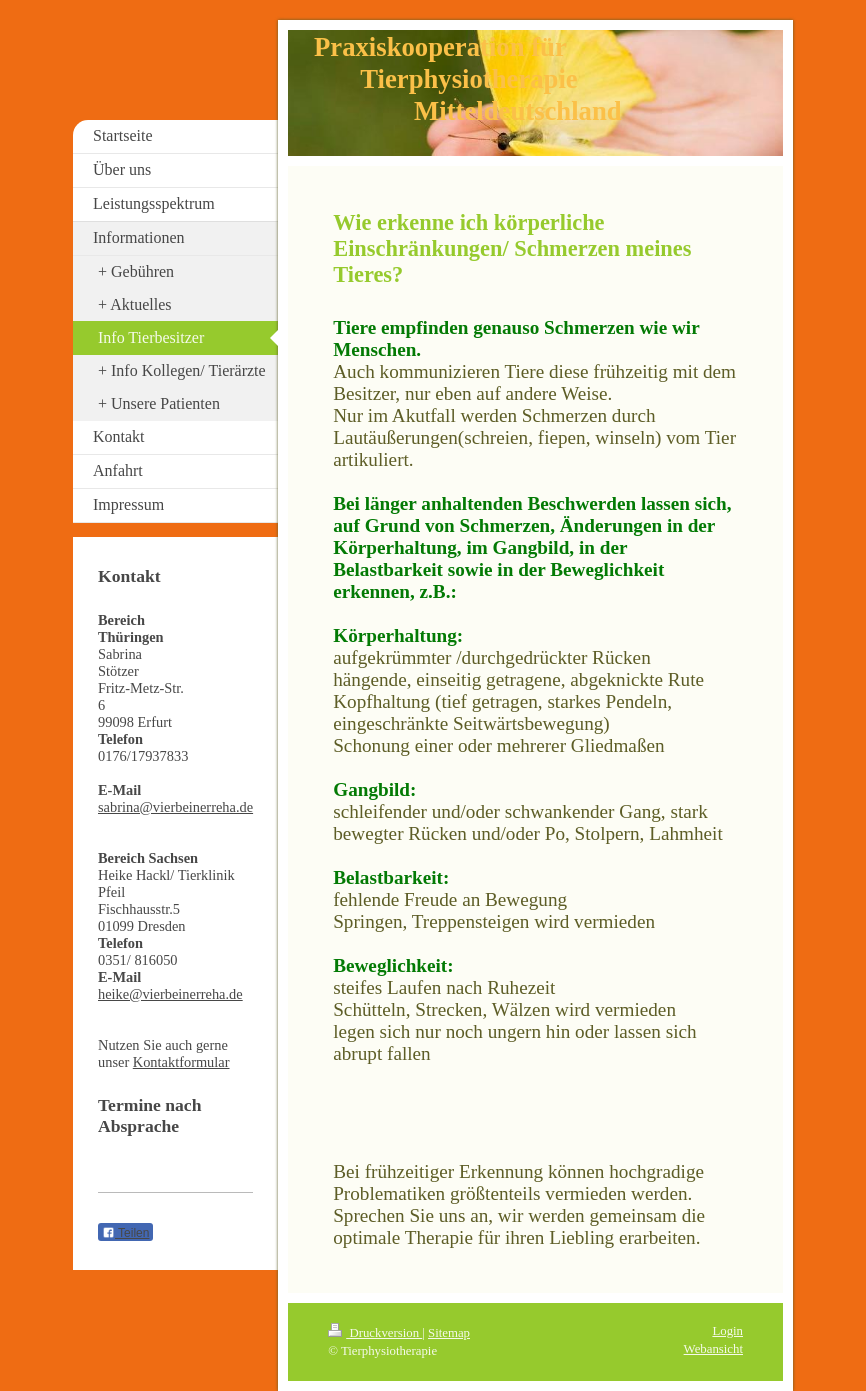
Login (727, 1331)
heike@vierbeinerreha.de (170, 994)
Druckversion (375, 1333)
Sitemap (449, 1333)
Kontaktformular (181, 1062)
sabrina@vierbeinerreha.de (175, 807)
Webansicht (713, 1349)
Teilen (125, 1233)
